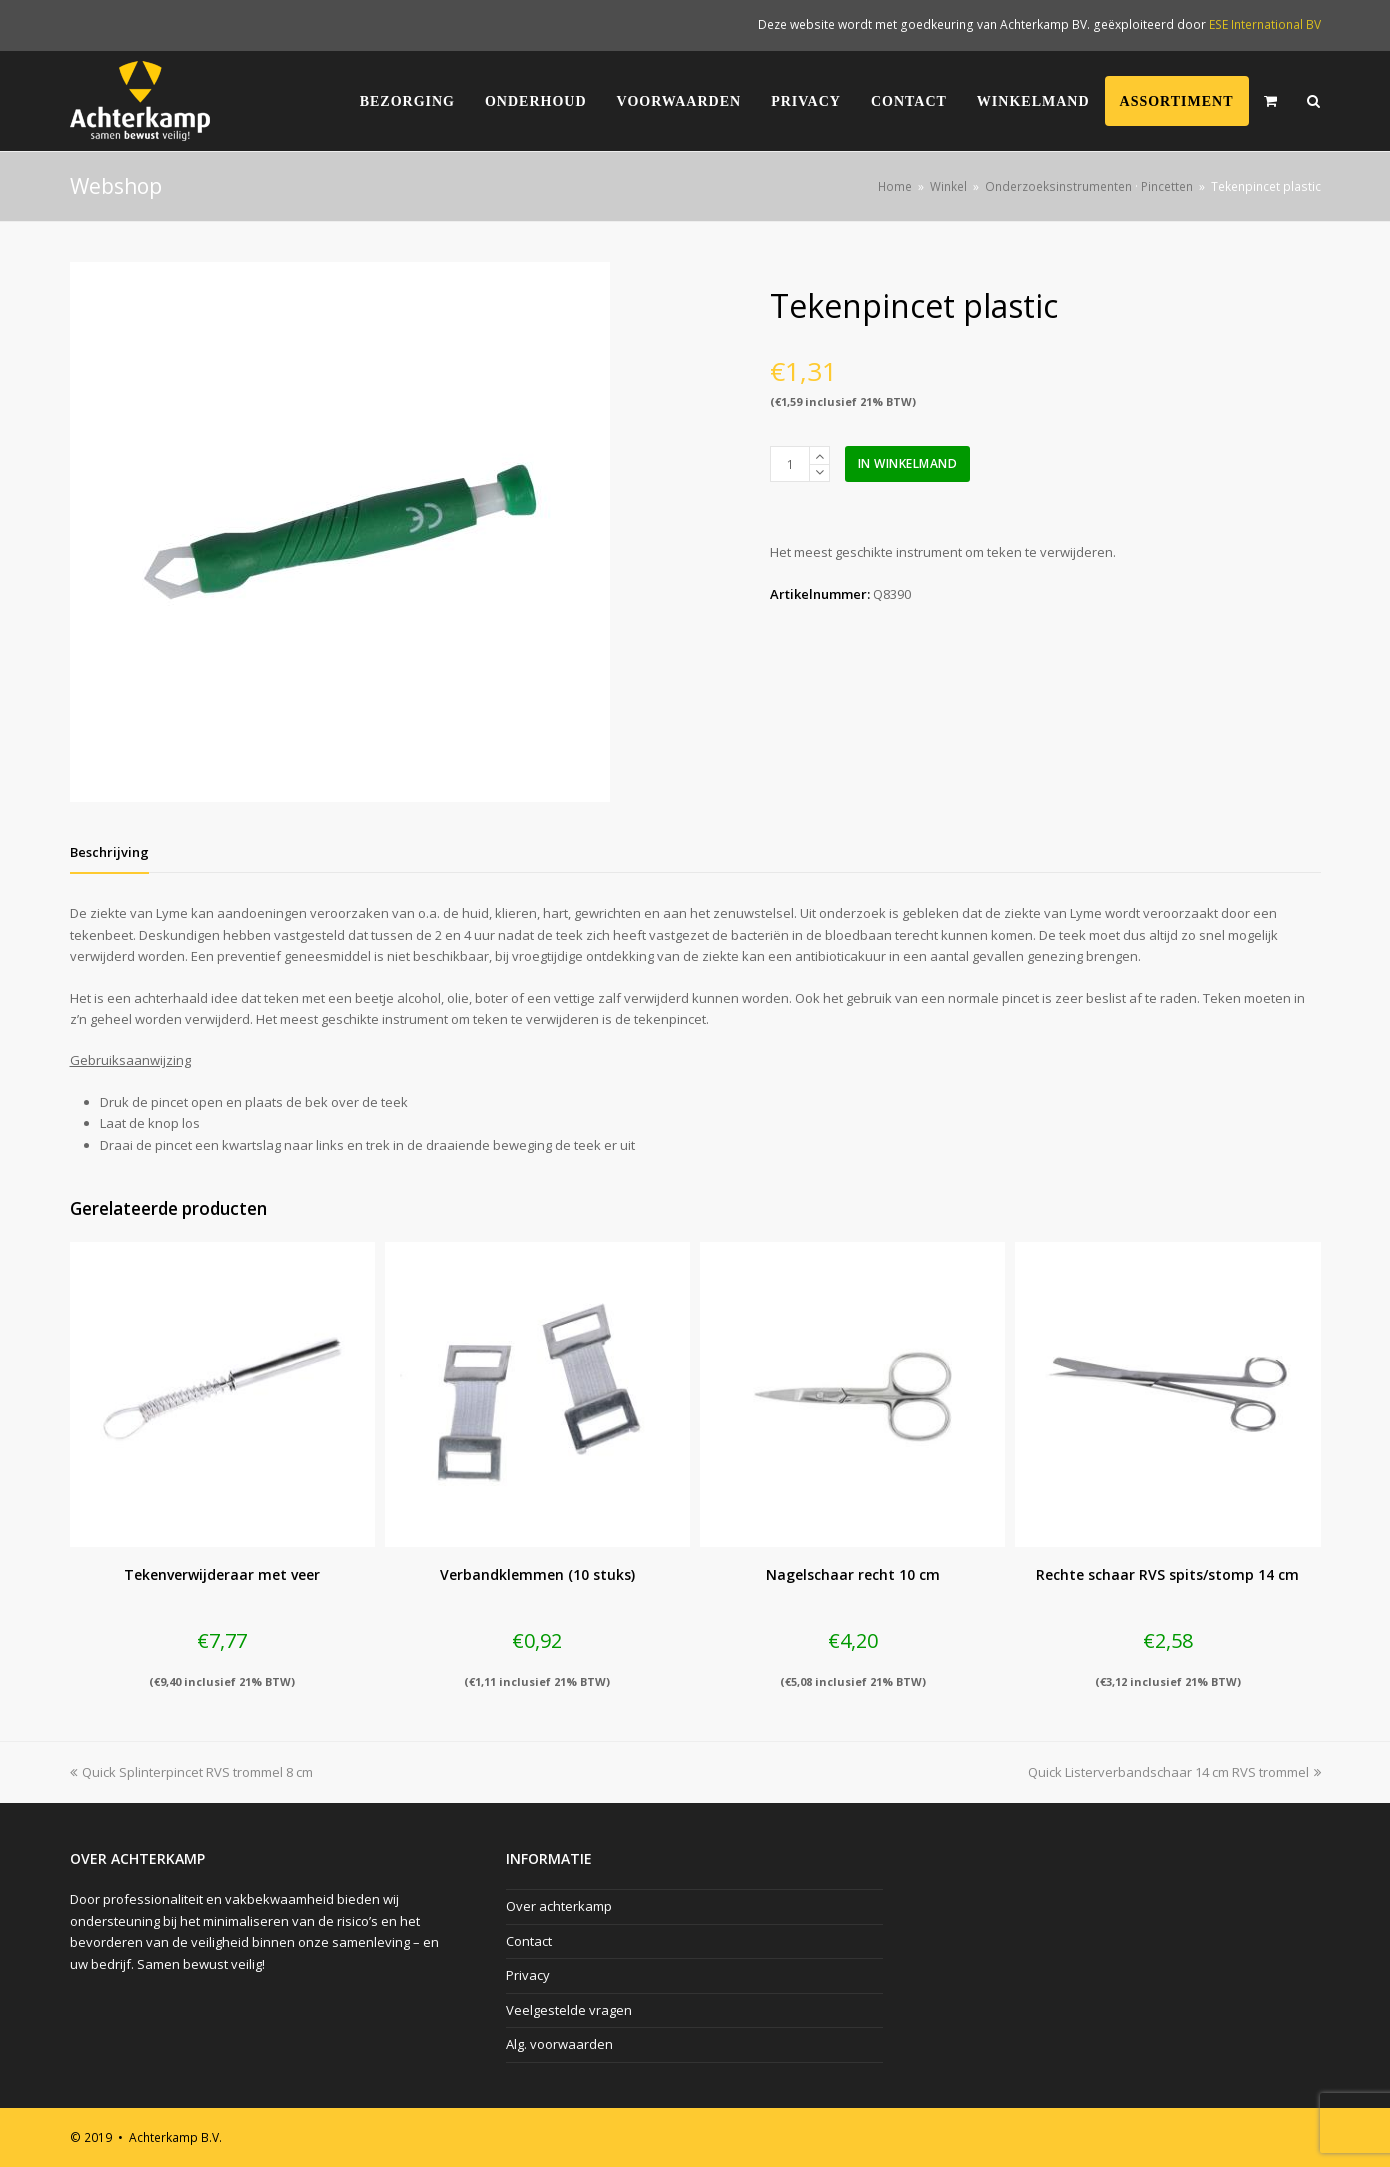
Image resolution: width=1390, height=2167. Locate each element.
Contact (529, 1941)
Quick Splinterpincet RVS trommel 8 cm (191, 1772)
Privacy (528, 1975)
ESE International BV (1265, 24)
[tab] (109, 852)
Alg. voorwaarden (559, 2044)
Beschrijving (109, 852)
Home (895, 186)
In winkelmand (908, 463)
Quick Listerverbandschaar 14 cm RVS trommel (1174, 1772)
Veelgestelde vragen (569, 2010)
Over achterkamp (559, 1906)
